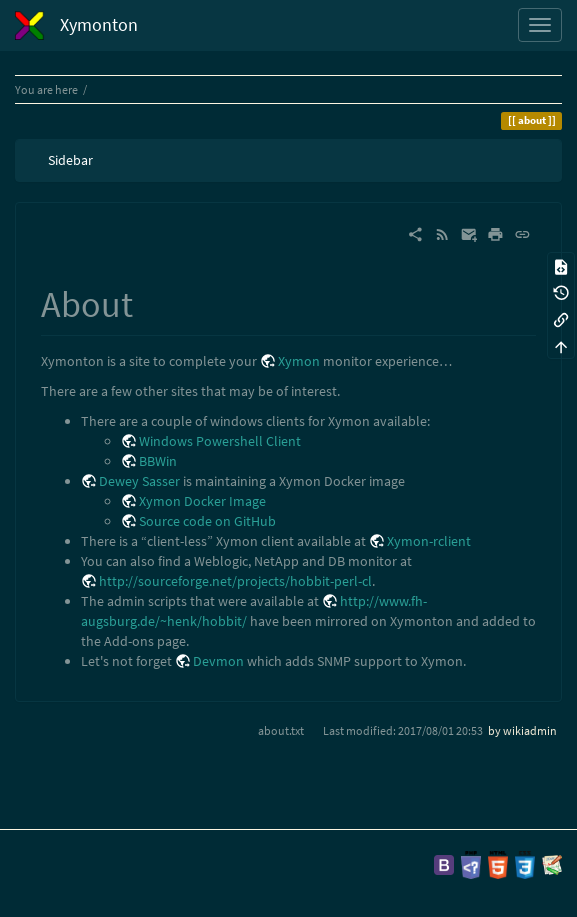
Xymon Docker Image (202, 501)
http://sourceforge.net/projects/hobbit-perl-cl (235, 581)
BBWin (158, 461)
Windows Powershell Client (220, 441)
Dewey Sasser (139, 481)
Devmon (218, 661)
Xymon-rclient (429, 541)
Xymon (299, 361)
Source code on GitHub (207, 521)
